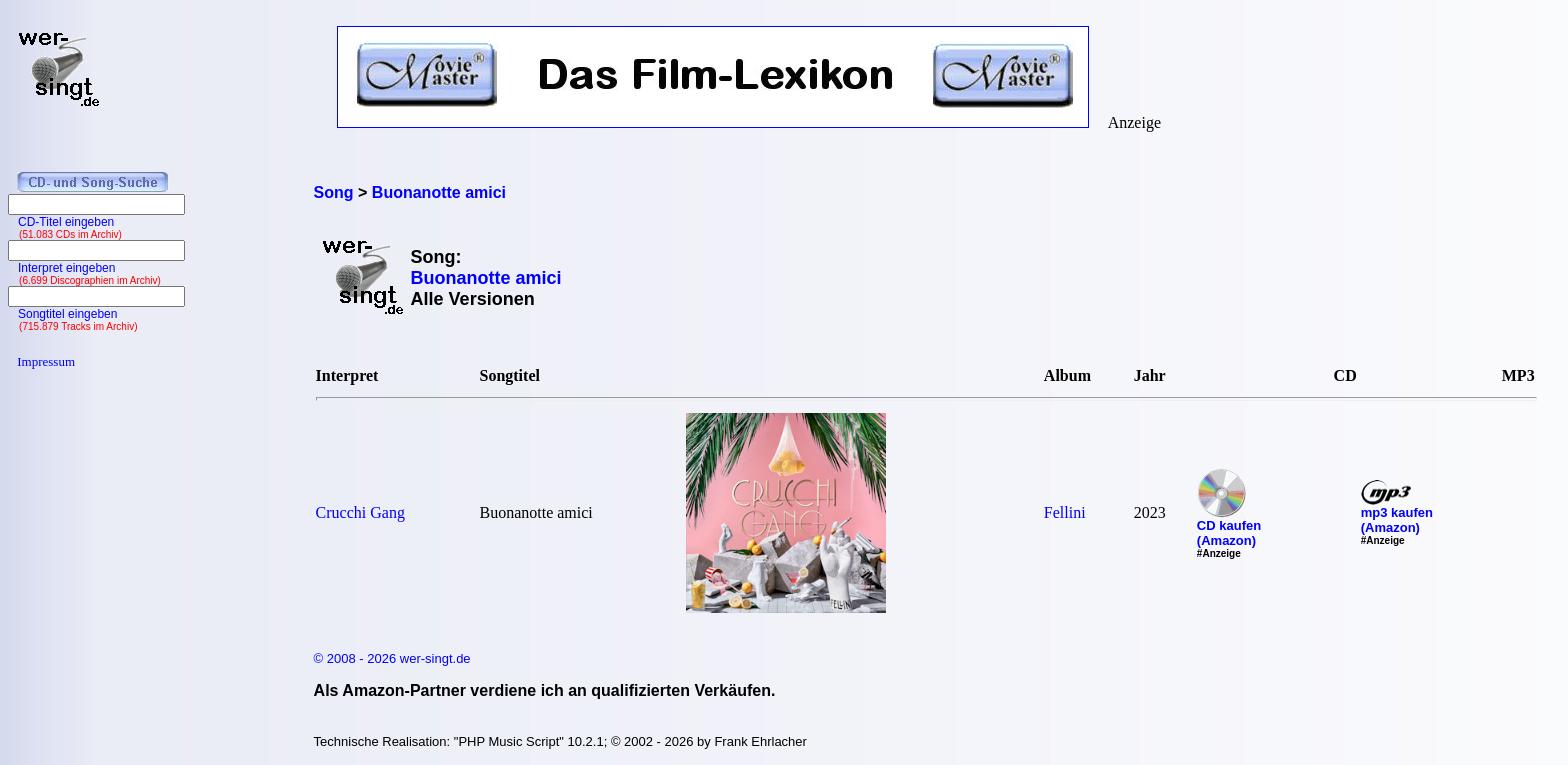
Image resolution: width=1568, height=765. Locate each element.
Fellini (1065, 512)
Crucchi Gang (360, 512)
